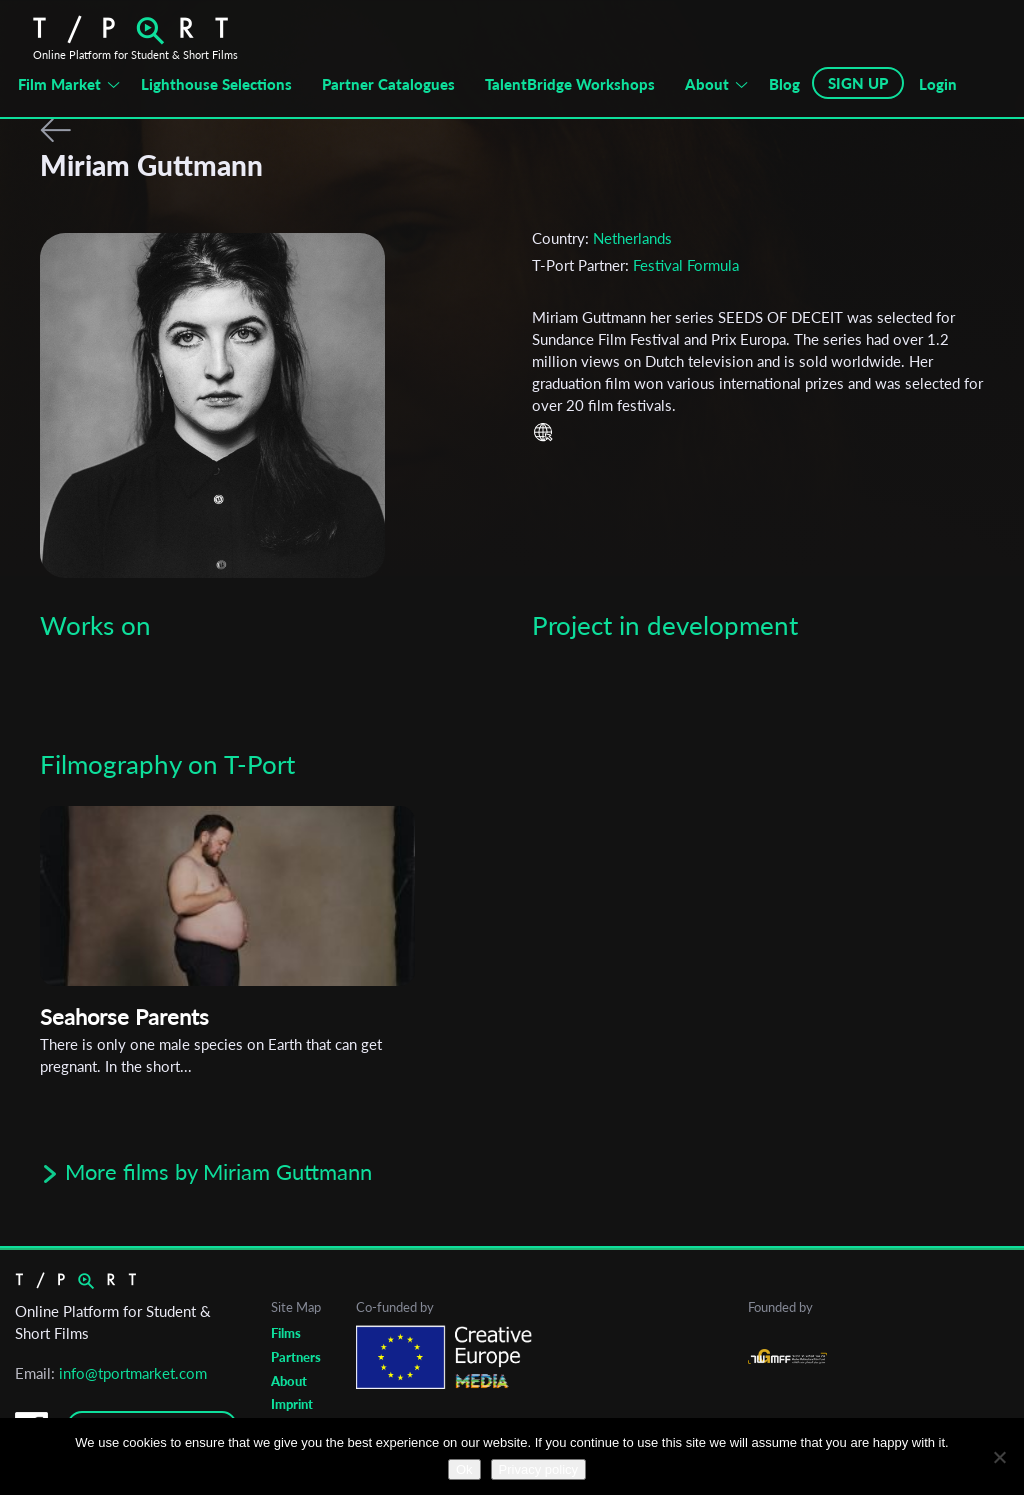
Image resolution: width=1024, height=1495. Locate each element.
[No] (999, 1457)
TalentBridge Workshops (570, 84)
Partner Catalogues (388, 84)
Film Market (59, 84)
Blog (784, 84)
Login (938, 84)
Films (286, 1333)
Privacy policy (538, 1469)
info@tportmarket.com (133, 1373)
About (707, 84)
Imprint (292, 1404)
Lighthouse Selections (216, 84)
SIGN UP (858, 83)
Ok (464, 1469)
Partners (296, 1357)
